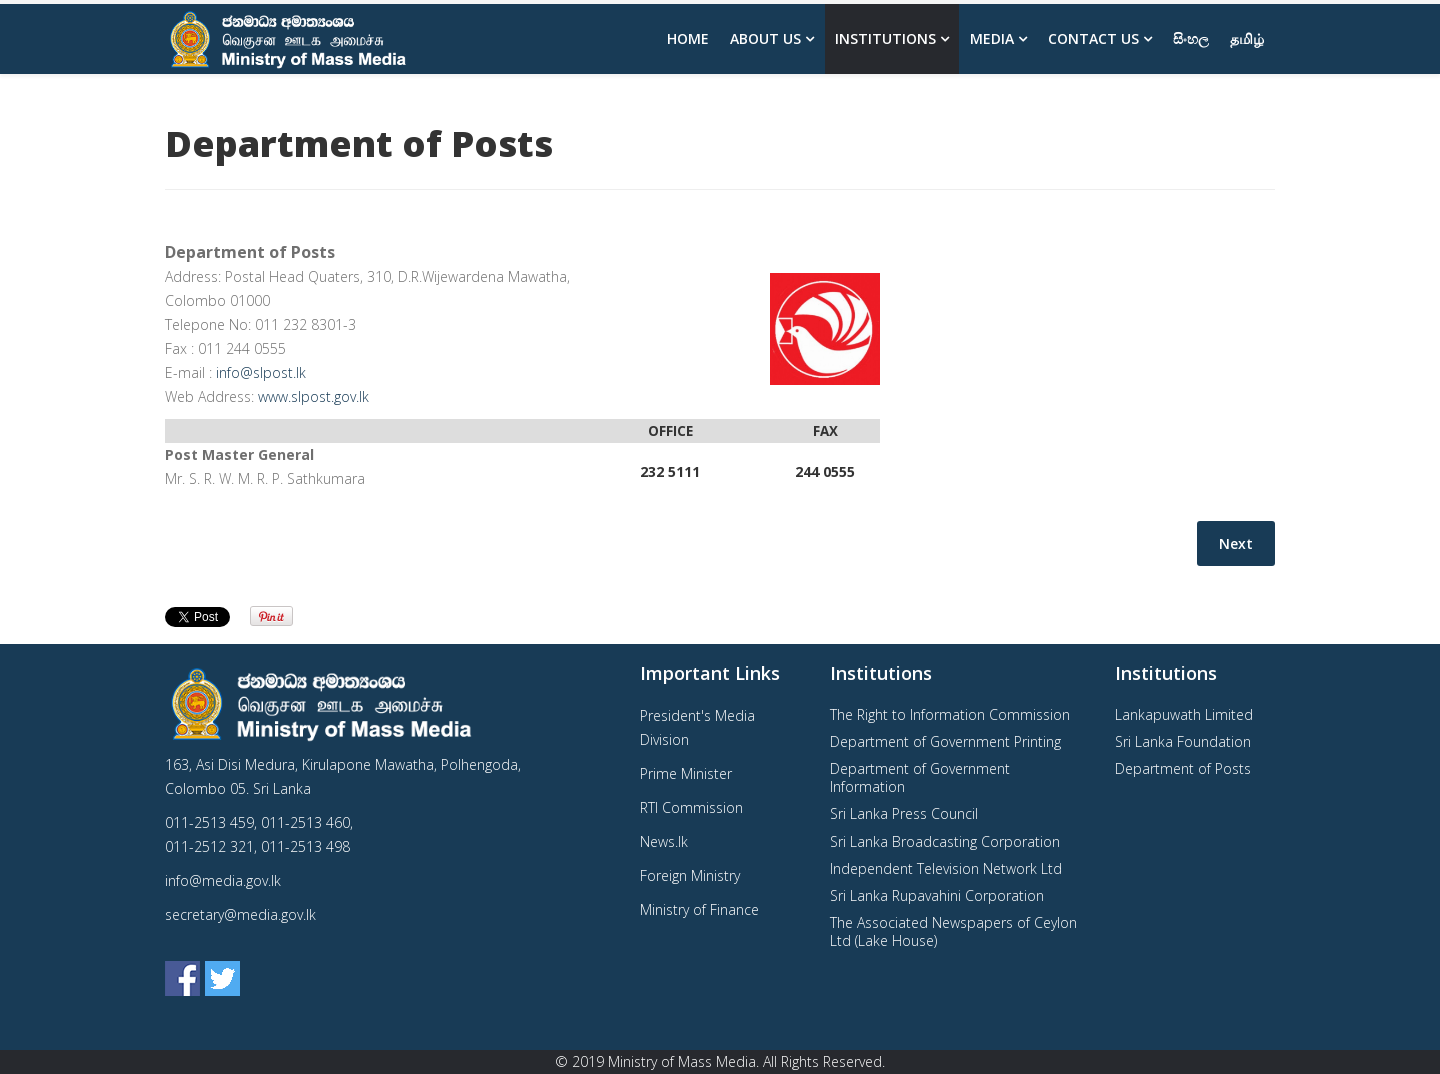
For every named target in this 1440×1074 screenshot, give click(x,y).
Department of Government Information (920, 777)
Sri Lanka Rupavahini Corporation (937, 895)
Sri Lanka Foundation (1183, 741)
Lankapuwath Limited (1184, 714)
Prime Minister (686, 773)
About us (765, 38)
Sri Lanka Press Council (904, 813)
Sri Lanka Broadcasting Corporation (945, 841)
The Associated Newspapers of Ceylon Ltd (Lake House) (953, 931)
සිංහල (1191, 38)
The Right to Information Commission (950, 714)
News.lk (664, 841)
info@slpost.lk (261, 372)
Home (688, 38)
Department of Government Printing (945, 741)
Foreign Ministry (690, 875)
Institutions (885, 38)
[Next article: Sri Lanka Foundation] (1236, 543)
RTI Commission (691, 807)
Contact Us (1093, 38)
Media (992, 38)
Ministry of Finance (699, 909)
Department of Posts (1183, 768)
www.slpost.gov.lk (313, 396)
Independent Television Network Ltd (946, 868)
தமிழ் (1247, 38)
